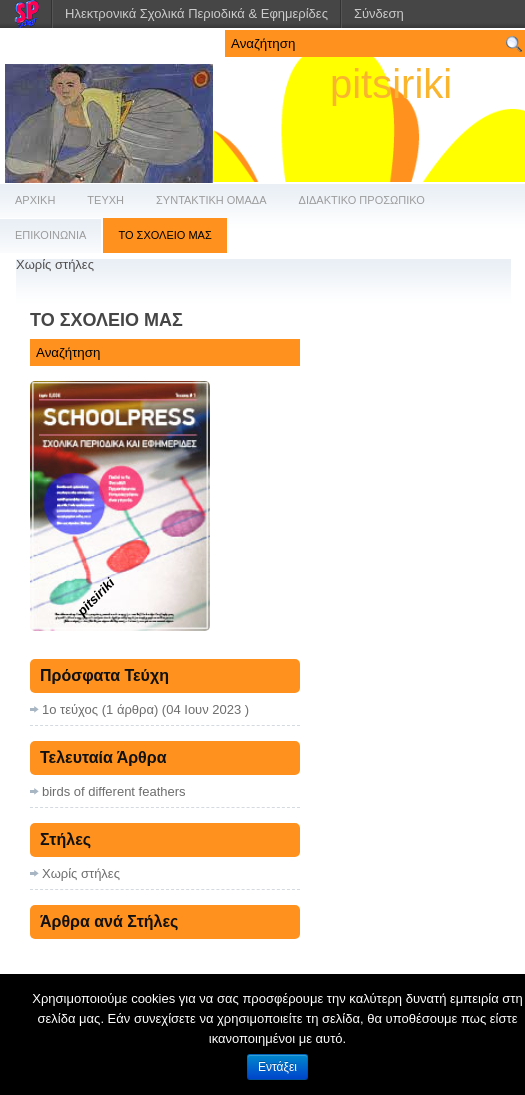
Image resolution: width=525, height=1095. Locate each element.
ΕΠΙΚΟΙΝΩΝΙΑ (50, 235)
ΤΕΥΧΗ (105, 200)
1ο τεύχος (70, 709)
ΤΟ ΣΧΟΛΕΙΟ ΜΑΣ (164, 235)
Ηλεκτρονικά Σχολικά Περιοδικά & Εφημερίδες (196, 13)
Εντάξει (277, 1067)
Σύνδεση (379, 13)
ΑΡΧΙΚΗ (35, 200)
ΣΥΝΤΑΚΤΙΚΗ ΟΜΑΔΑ (211, 200)
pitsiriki (391, 84)
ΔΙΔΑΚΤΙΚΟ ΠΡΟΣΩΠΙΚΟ (362, 200)
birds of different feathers (114, 791)
